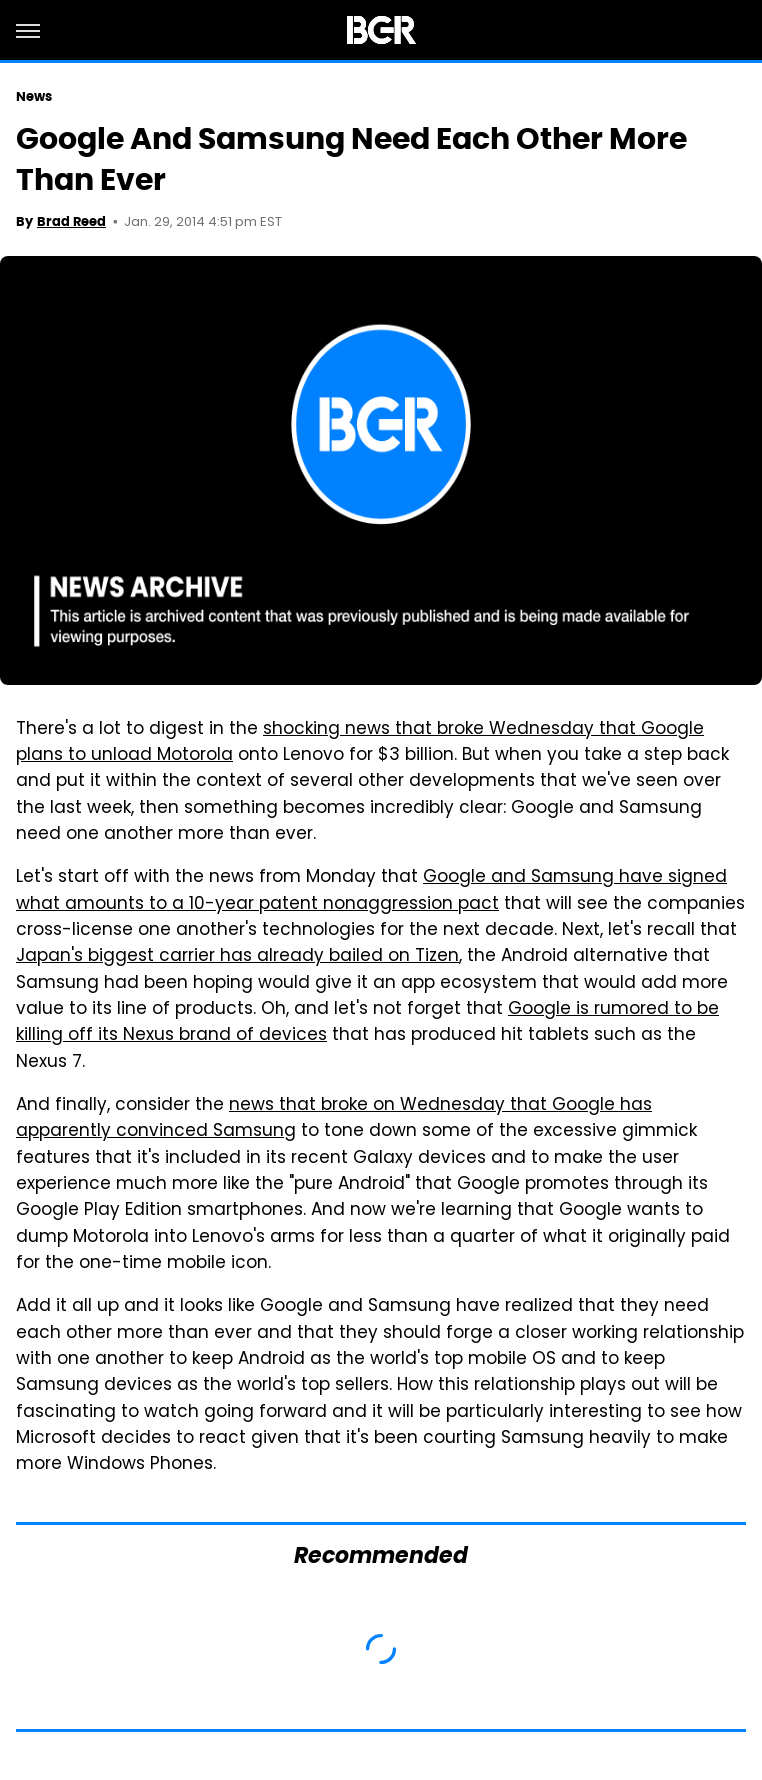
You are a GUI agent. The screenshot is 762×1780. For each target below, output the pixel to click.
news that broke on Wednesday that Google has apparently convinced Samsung (334, 1119)
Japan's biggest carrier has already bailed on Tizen (237, 957)
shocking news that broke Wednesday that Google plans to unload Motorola (360, 743)
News (34, 96)
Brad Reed (71, 221)
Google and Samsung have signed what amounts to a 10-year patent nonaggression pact (371, 891)
